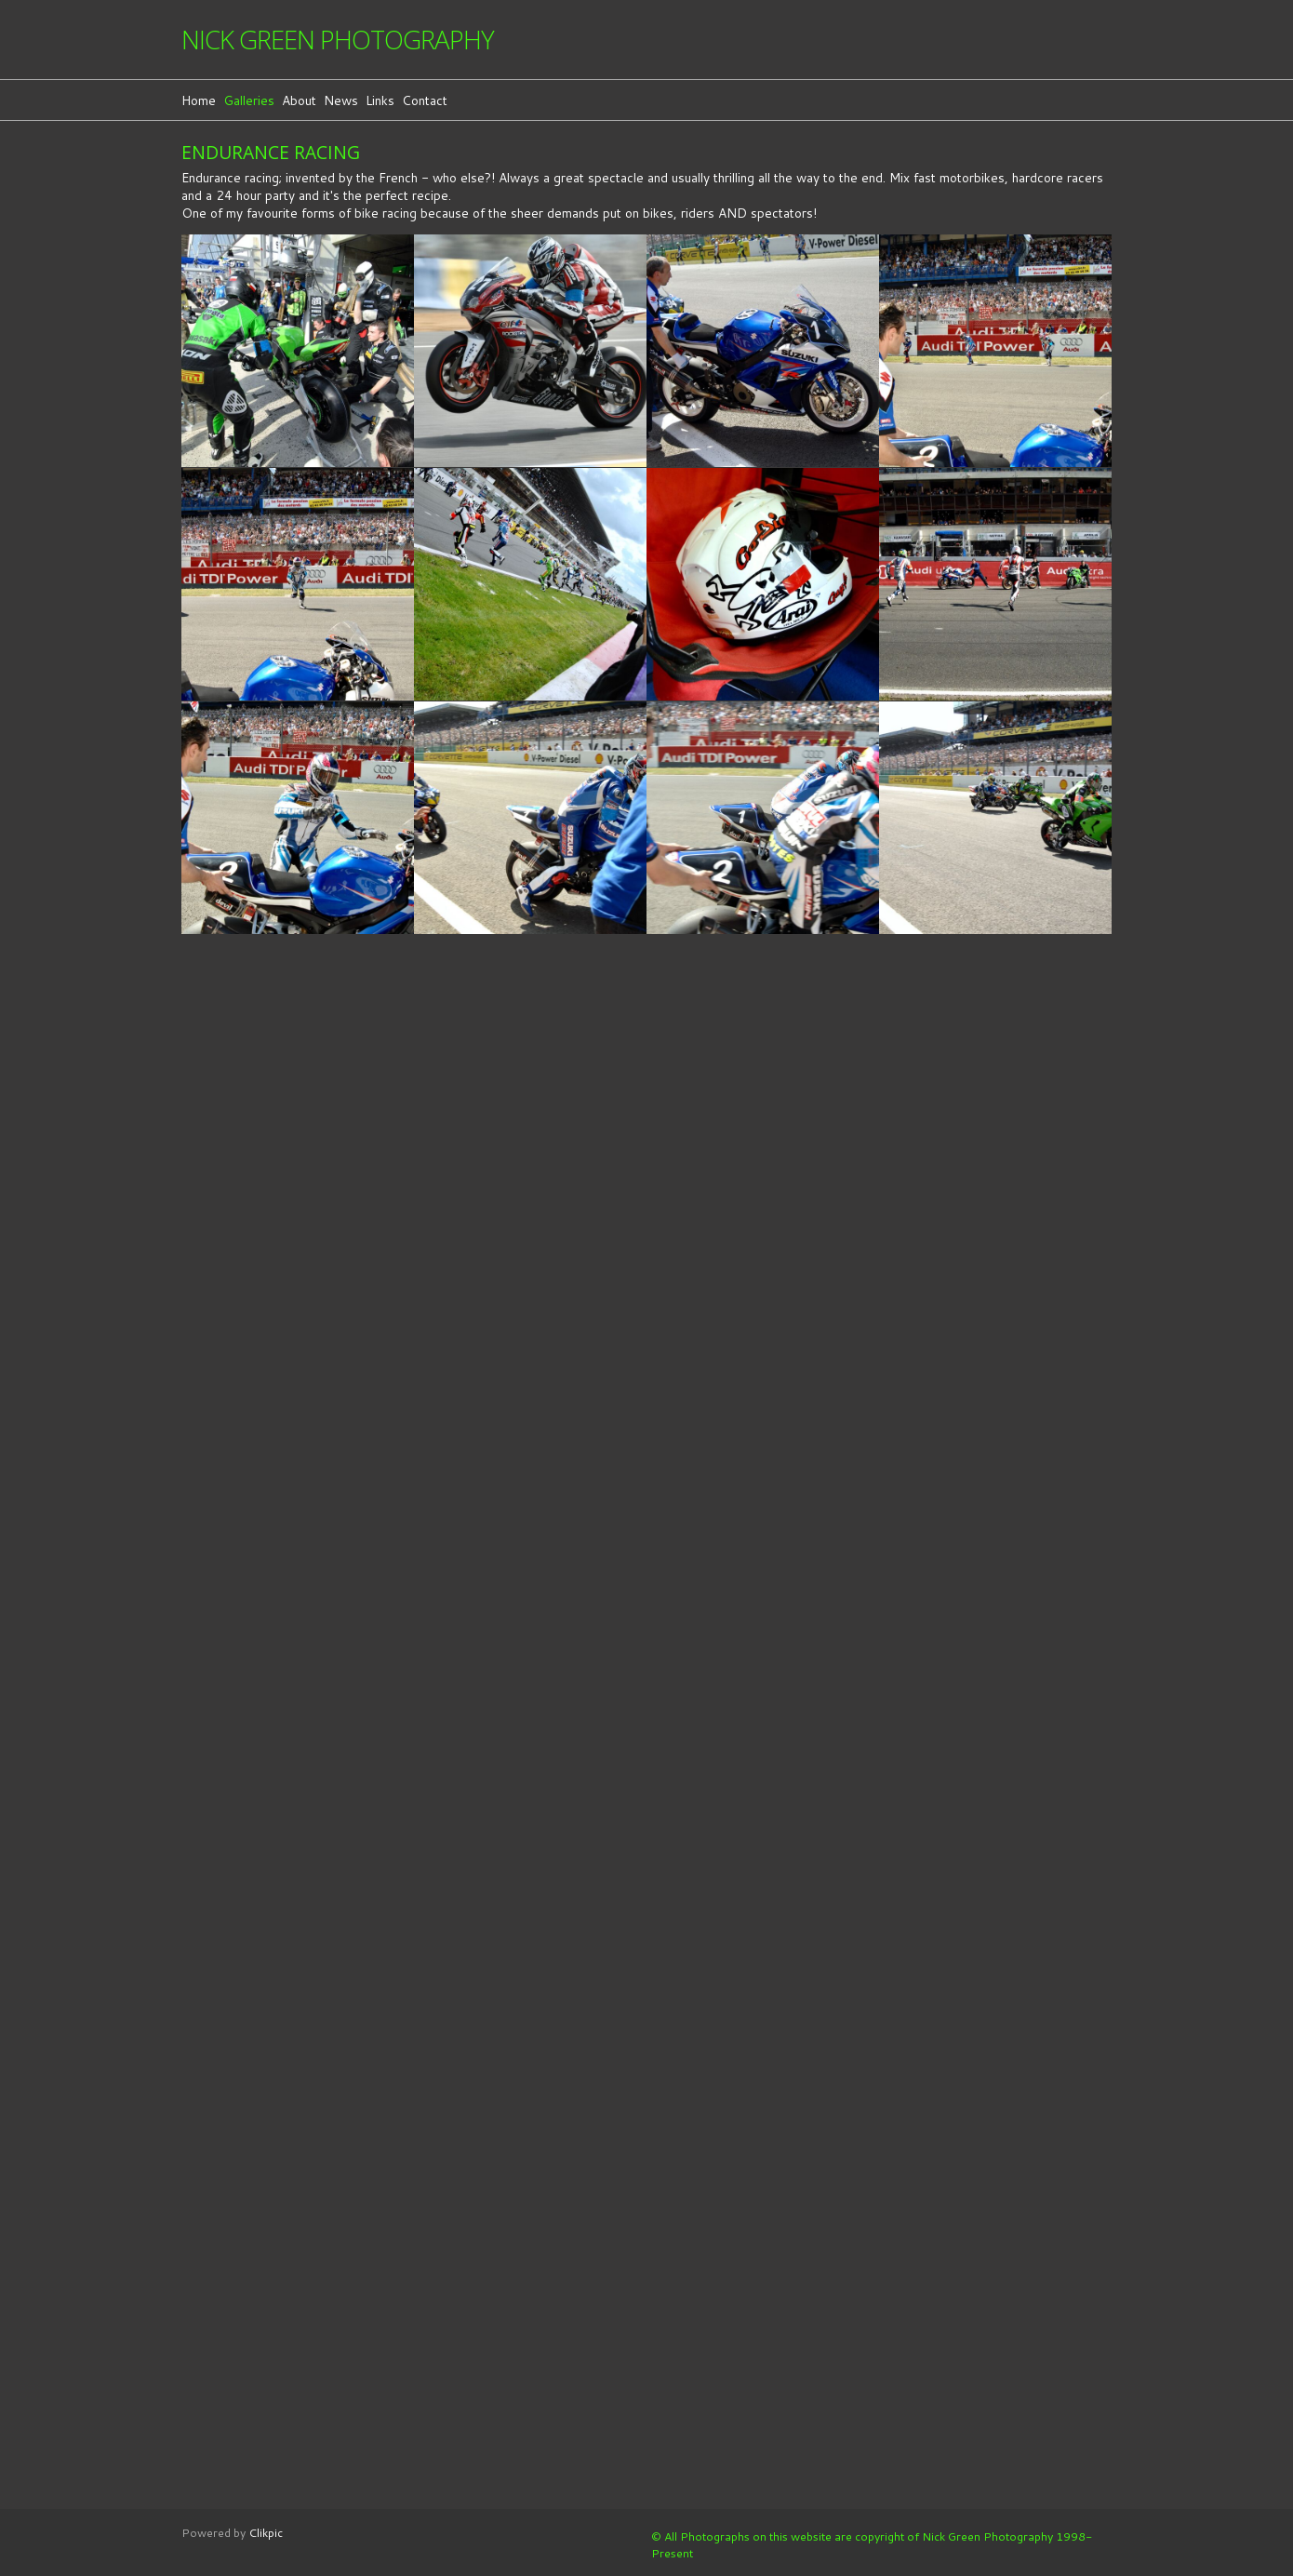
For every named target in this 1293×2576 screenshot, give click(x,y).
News (341, 100)
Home (198, 100)
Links (380, 100)
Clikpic (265, 2532)
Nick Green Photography (337, 39)
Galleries (248, 100)
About (299, 100)
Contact (424, 100)
